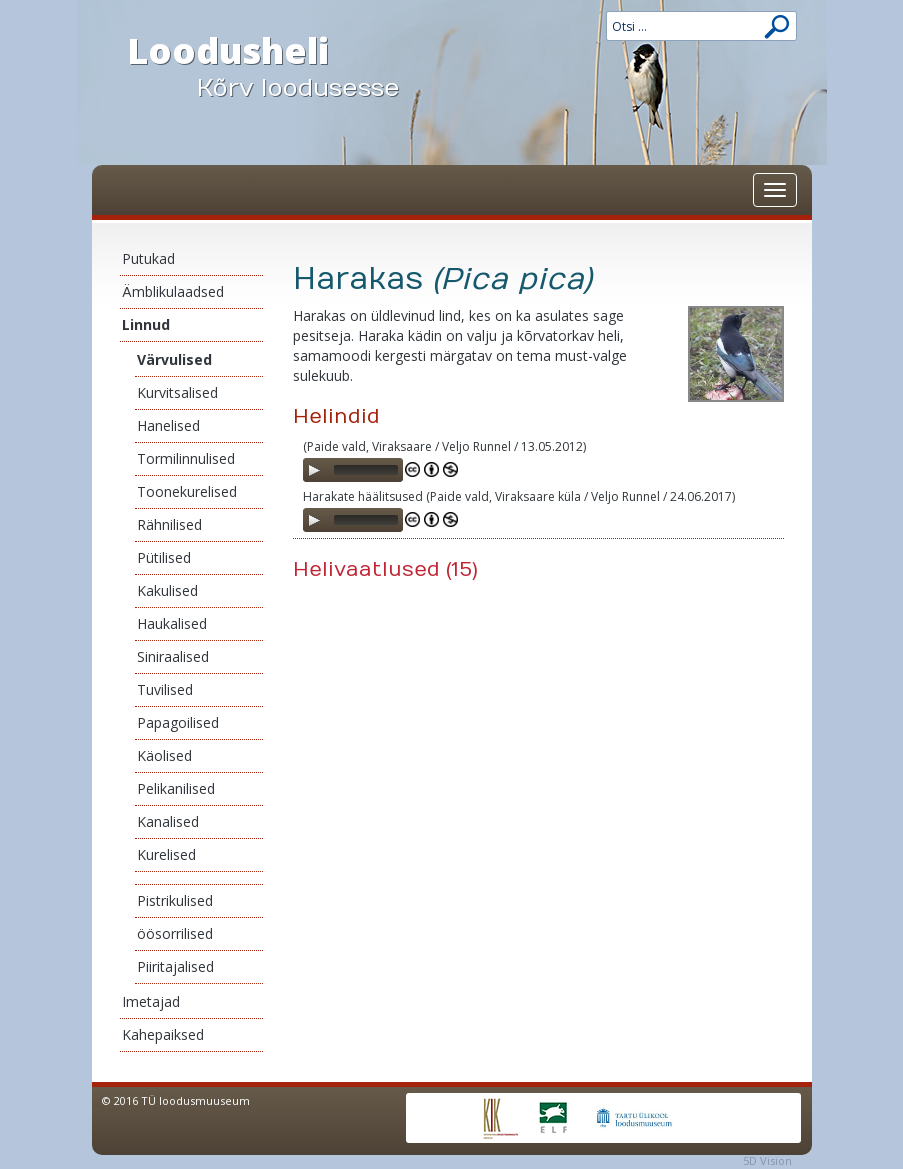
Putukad (148, 258)
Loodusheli (282, 66)
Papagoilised (178, 722)
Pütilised (164, 557)
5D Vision (767, 1160)
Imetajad (151, 1001)
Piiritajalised (175, 966)
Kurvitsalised (177, 392)
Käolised (164, 755)
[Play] (314, 470)
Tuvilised (165, 689)
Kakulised (167, 590)
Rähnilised (169, 524)
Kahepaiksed (163, 1034)
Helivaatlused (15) (385, 569)
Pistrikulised (175, 900)
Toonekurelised (187, 491)
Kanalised (168, 821)
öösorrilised (175, 933)
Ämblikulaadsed (173, 291)
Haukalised (172, 623)
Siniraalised (173, 656)
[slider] (366, 470)
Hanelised (168, 425)
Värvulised (174, 359)
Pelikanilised (176, 788)
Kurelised (166, 854)
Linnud (146, 324)
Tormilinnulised (186, 458)
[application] (353, 470)
